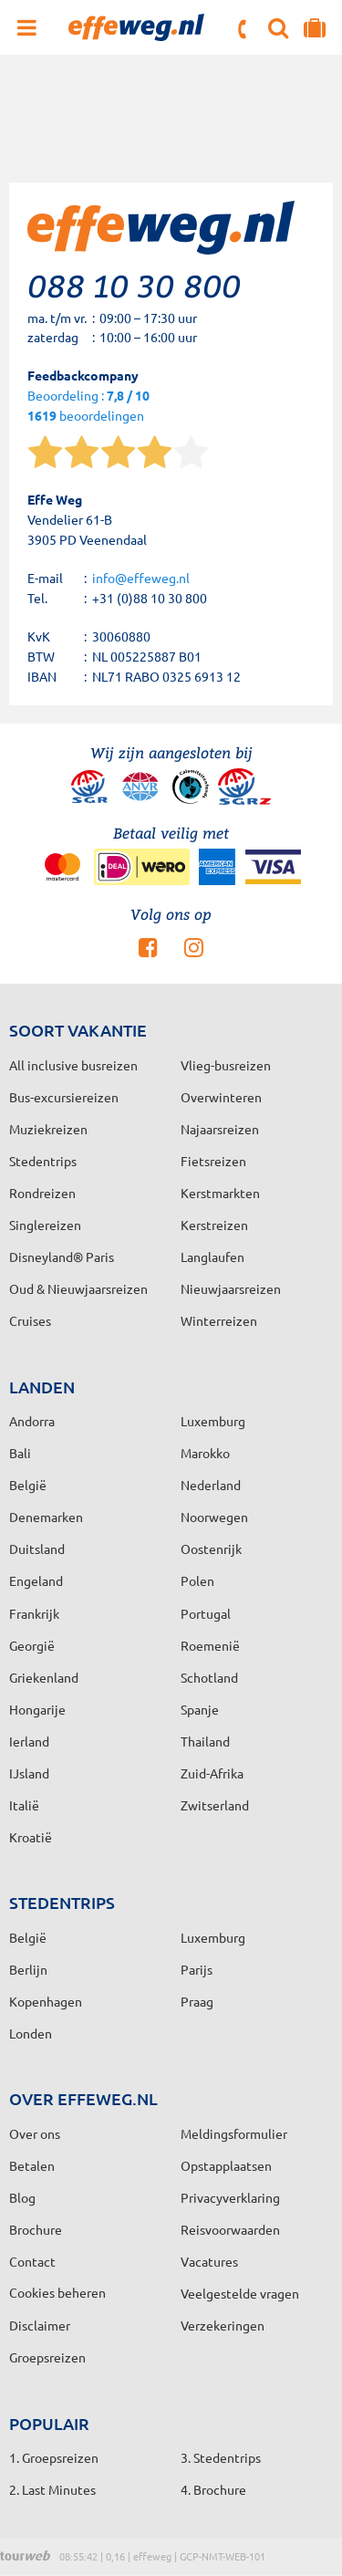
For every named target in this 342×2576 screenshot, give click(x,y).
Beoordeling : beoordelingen (88, 406)
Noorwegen (214, 1516)
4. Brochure (213, 2489)
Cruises (30, 1320)
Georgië (32, 1645)
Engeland (36, 1580)
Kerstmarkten (220, 1192)
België (28, 1484)
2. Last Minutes (52, 2489)
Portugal (206, 1613)
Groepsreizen (47, 2357)
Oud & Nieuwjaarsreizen (78, 1288)
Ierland (29, 1741)
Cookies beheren (57, 2292)
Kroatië (30, 1837)
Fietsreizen (213, 1160)
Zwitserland (215, 1805)
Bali (20, 1452)
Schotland (209, 1677)
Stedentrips (43, 1160)
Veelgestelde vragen (240, 2293)
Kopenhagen (45, 2001)
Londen (30, 2033)
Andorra (32, 1421)
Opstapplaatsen (226, 2165)
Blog (22, 2197)
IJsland (29, 1773)
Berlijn (28, 1969)
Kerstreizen (214, 1224)
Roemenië (210, 1645)
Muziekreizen (48, 1129)
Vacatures (209, 2261)
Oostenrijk (211, 1548)
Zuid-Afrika (212, 1773)
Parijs (196, 1969)
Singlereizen (45, 1224)
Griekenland (43, 1677)
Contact (32, 2261)
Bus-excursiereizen (64, 1097)
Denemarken (46, 1516)
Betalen (32, 2165)
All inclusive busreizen (73, 1065)
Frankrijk (34, 1613)
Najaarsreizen (220, 1129)
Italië (24, 1805)
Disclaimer (39, 2325)
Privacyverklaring (230, 2197)
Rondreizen (42, 1192)
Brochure (35, 2229)
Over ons (34, 2133)
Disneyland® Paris (61, 1256)
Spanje (200, 1709)
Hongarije (37, 1709)
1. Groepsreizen (53, 2457)
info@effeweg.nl (141, 577)
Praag (197, 2001)
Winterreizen (219, 1320)
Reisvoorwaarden (230, 2229)
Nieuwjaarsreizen (231, 1288)
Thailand (205, 1741)
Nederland (211, 1484)
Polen (197, 1580)
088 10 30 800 (243, 29)
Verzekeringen (222, 2325)
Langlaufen (212, 1256)
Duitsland (37, 1548)
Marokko (205, 1452)
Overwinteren (221, 1097)
